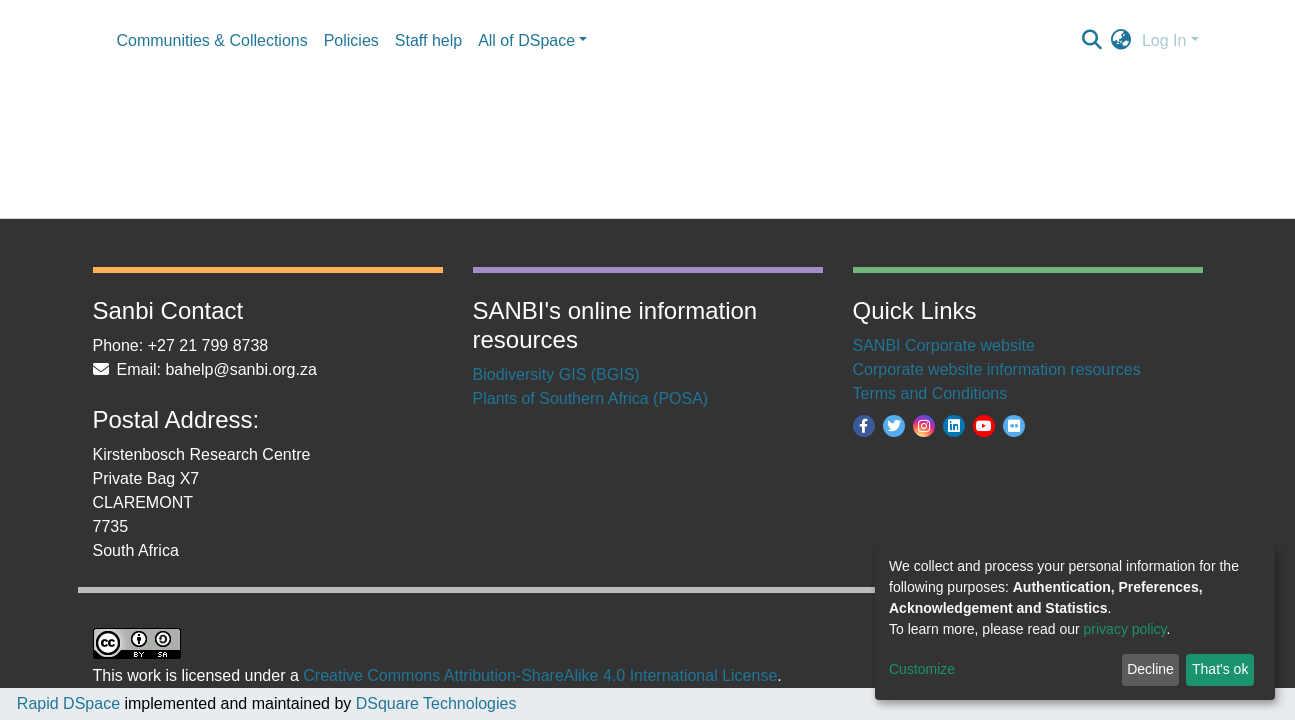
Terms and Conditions (930, 393)
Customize (922, 669)
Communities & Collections (212, 40)
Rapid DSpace (68, 703)
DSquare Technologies (433, 703)
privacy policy (1125, 629)
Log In (1164, 40)
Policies (351, 40)
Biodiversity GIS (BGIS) (556, 374)
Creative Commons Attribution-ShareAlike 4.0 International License (540, 675)
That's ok (1220, 669)
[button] (1121, 41)
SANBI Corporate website (944, 345)
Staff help (428, 40)
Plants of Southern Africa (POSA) (591, 398)
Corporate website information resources (997, 369)
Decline (1150, 669)
